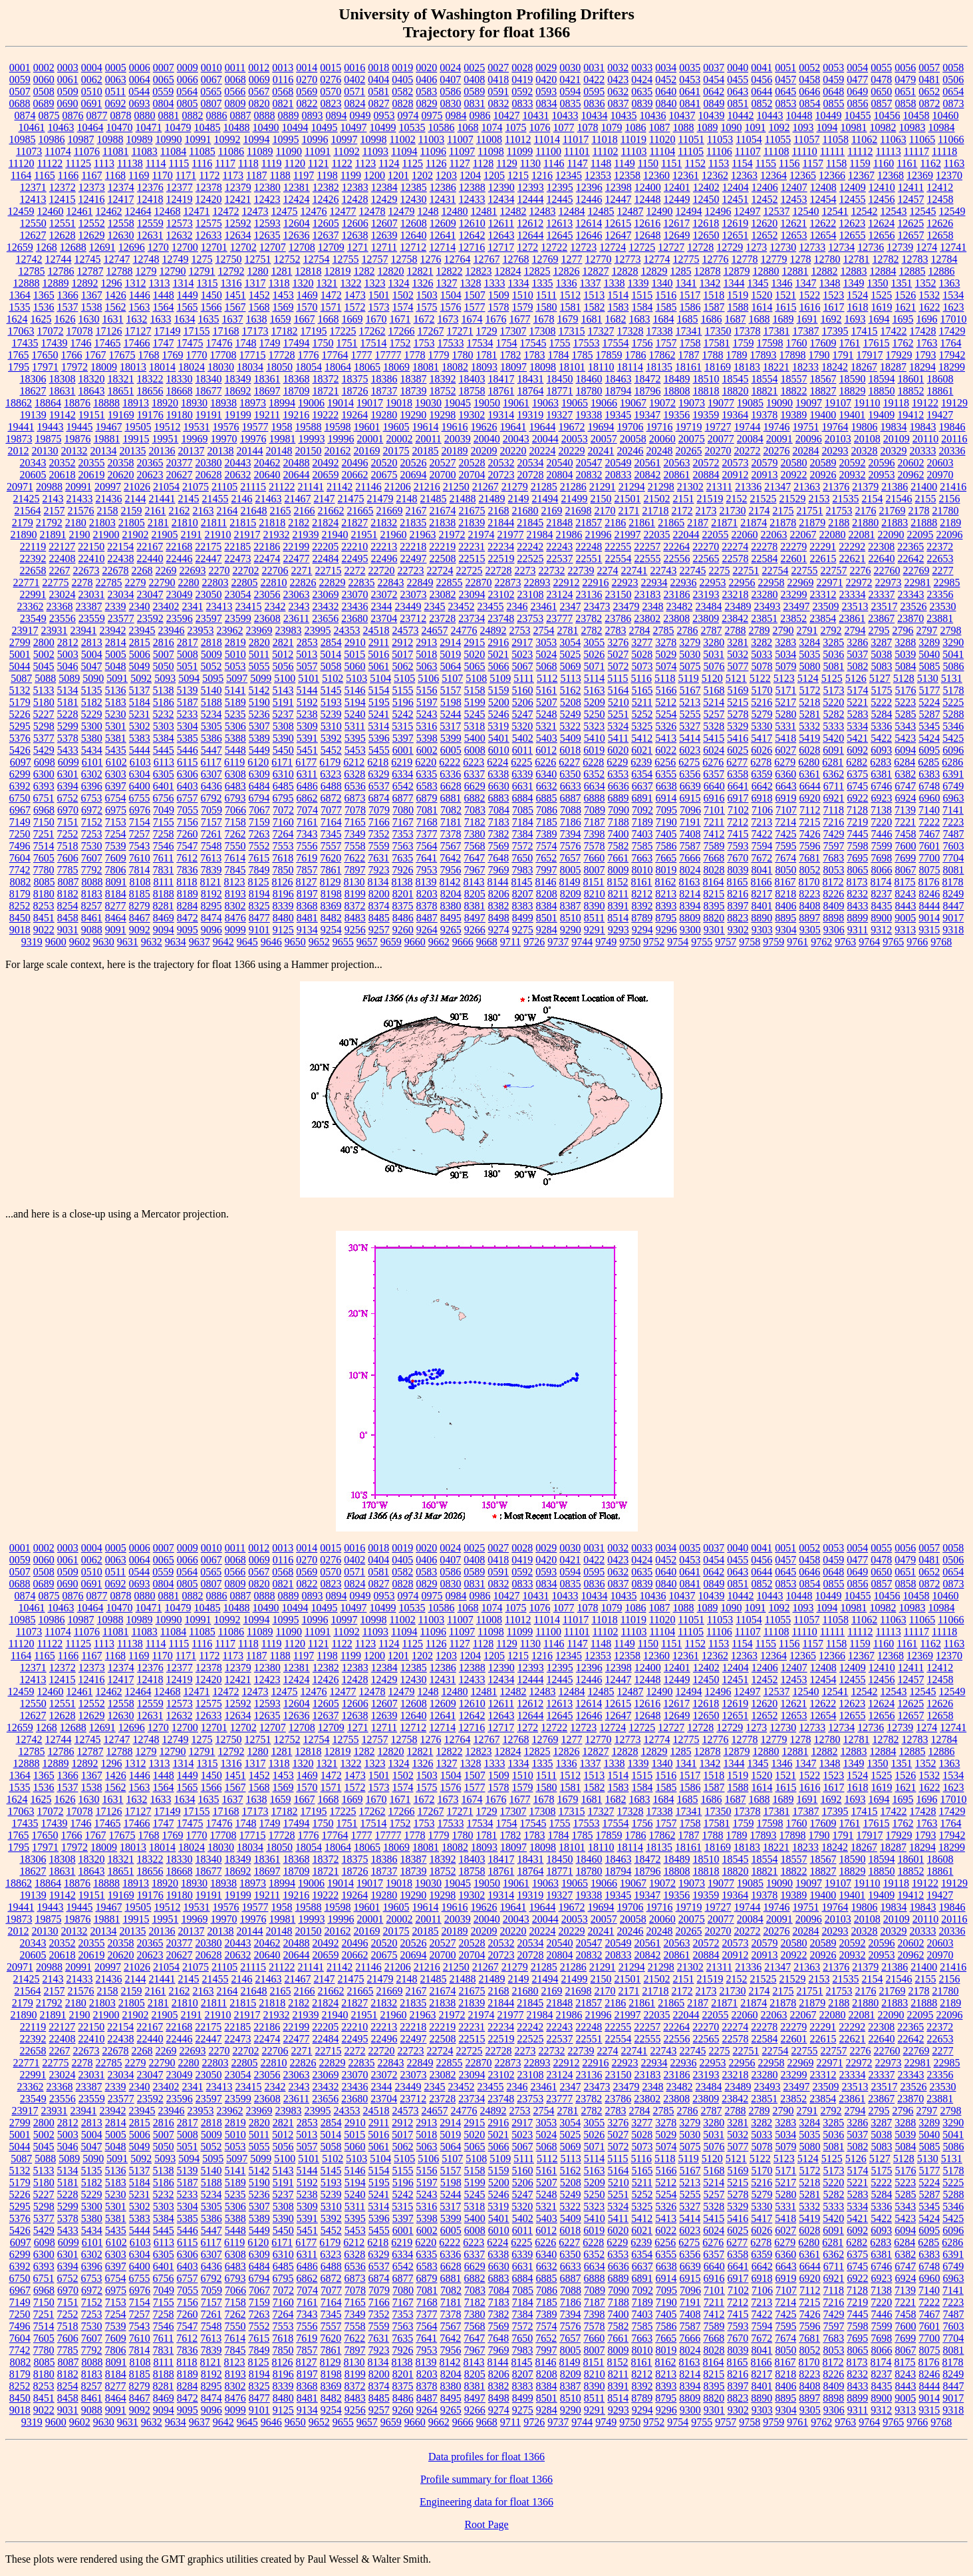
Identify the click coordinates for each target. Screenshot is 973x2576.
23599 (238, 618)
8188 (163, 893)
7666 (689, 858)
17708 (223, 355)
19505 (138, 426)
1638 (256, 319)
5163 (594, 690)
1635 (208, 319)
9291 (594, 929)
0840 (666, 103)
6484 (259, 786)
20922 (794, 474)
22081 (862, 534)
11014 (546, 139)
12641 (443, 235)
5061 (379, 666)
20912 (735, 474)
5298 (44, 726)
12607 (384, 223)
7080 (403, 810)
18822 (794, 391)
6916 (714, 798)
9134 (307, 929)
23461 (544, 606)
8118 (186, 881)
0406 (426, 79)
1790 (819, 355)
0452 (665, 79)
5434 (91, 750)
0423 (617, 79)
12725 (641, 247)
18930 (194, 402)
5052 (211, 666)
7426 (810, 834)
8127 (306, 881)
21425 (26, 498)
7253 (91, 834)
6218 (377, 762)
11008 (489, 139)
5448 (235, 750)
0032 (617, 67)
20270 (718, 450)
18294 (922, 367)
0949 (360, 115)
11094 (404, 151)
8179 (20, 893)
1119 (271, 163)
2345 (435, 606)
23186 (677, 594)
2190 (79, 534)
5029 (665, 654)
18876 (77, 402)
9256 (355, 929)
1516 (665, 295)
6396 (91, 786)
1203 (446, 175)
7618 (282, 858)
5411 (618, 738)
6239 (641, 762)
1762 (903, 343)
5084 (905, 666)
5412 (641, 738)
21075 (195, 486)
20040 (487, 438)
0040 (737, 67)
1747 (163, 343)
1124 (388, 163)
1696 (927, 319)
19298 (442, 414)
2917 (522, 642)
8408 (810, 905)
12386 (443, 187)
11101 (577, 151)
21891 (53, 534)
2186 (615, 522)
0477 (857, 79)
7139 (905, 810)
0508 (44, 91)
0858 (905, 103)
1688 (759, 319)
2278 (82, 582)
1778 (415, 355)
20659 (326, 474)
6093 (881, 750)
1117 (225, 163)
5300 (91, 726)
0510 (91, 91)
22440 (150, 558)
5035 (809, 654)
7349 (355, 834)
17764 (335, 355)
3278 (665, 642)
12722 (554, 247)
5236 (259, 714)
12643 (501, 235)
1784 (558, 355)
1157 (813, 163)
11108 (776, 151)
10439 (711, 115)
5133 (44, 690)
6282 (856, 762)
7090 (618, 810)
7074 (307, 810)
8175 (905, 881)
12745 (87, 259)
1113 (104, 163)
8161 (641, 881)
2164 (227, 510)
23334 (852, 594)
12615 (618, 223)
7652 (546, 858)
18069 (396, 367)
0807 (211, 103)
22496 (384, 558)
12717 (500, 247)
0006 (139, 67)
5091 (117, 678)
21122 (282, 486)
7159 (259, 822)
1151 (671, 163)
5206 (522, 702)
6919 (786, 798)
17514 (373, 343)
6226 (545, 762)
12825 (537, 271)
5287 (929, 714)
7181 (451, 822)
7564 (427, 846)
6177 (306, 762)
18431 (530, 379)
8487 (427, 917)
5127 (880, 678)
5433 (67, 750)
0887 (240, 115)
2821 (283, 642)
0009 (187, 67)
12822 (449, 271)
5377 (44, 738)
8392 (642, 905)
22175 (208, 546)
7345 (331, 834)
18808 (677, 391)
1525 (881, 295)
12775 (686, 259)
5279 (762, 714)
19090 (779, 402)
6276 (713, 762)
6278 (760, 762)
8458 (67, 917)
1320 (303, 283)
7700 (929, 858)
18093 (484, 367)
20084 (750, 438)
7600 (905, 846)
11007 (460, 139)
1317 (255, 283)
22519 (501, 558)
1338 (614, 283)
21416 (953, 486)
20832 (589, 474)
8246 (929, 893)
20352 (62, 462)
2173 (706, 510)
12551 (62, 223)
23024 (62, 594)
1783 (534, 355)
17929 (899, 355)
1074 (492, 127)
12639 (384, 235)
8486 (403, 917)
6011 (522, 750)
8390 (594, 905)
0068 (235, 79)
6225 (521, 762)
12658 (940, 235)
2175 (783, 510)
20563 (677, 462)
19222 (325, 414)
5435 (115, 750)
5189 (235, 702)
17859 (609, 355)
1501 (379, 295)
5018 (426, 654)
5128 (903, 678)
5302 (139, 726)
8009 (618, 870)
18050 (279, 367)
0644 (761, 91)
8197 (307, 893)
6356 (689, 774)
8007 (594, 870)
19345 (618, 414)
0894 (336, 115)
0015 (330, 67)
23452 (461, 606)
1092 (779, 127)
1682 (615, 319)
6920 (810, 798)
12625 (910, 223)
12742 (29, 259)
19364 (735, 414)
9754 (677, 941)
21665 (360, 510)
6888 (594, 798)
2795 (879, 630)
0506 (953, 79)
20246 (630, 450)
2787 (711, 630)
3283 (785, 642)
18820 (735, 391)
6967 (20, 810)
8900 (881, 917)
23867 (881, 618)
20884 (706, 474)
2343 (299, 606)
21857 (588, 522)
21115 (253, 486)
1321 (327, 283)
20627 (179, 474)
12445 (560, 199)
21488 (463, 498)
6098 (44, 762)
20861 (677, 474)
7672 (761, 858)
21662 (331, 510)
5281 (810, 714)
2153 (819, 498)
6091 (833, 750)
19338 (588, 414)
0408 (474, 79)
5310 (331, 726)
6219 (401, 762)
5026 (594, 654)
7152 (91, 822)
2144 (135, 498)
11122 (50, 163)
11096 (433, 151)
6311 (307, 774)
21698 (578, 510)
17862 (662, 355)
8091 (115, 881)
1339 (638, 283)
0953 (384, 115)
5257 (714, 714)
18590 (852, 379)
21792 (49, 522)
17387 (806, 331)
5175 (882, 690)
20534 (530, 462)
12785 (32, 271)
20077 (721, 438)
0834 (546, 103)
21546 (899, 498)
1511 (546, 295)
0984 (456, 115)
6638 (666, 786)
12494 (689, 211)
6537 (379, 786)
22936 (683, 582)
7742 (20, 870)
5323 (594, 726)
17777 (388, 355)
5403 (546, 738)
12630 (121, 235)
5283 (858, 714)
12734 (841, 247)
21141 (311, 486)
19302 (471, 414)
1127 (459, 163)
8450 (20, 917)
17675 (122, 355)
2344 (381, 606)
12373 (91, 187)
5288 (953, 714)
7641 (426, 858)
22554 (618, 558)
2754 (544, 630)
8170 (809, 881)
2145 (189, 498)
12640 (413, 235)
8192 (211, 893)
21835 (413, 522)
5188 (211, 702)
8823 (737, 917)
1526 (905, 295)
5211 (642, 702)
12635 (267, 235)
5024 (546, 654)
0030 (570, 67)
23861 (852, 618)
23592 (150, 618)
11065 (922, 139)
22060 (745, 534)
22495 (355, 558)
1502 (403, 295)
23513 (855, 606)
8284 (187, 905)
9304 (786, 929)
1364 (20, 295)
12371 (33, 187)
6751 (44, 798)
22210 (354, 546)
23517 (884, 606)
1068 (468, 127)
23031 (91, 594)
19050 (487, 402)
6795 (283, 798)
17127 (138, 331)
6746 (881, 786)
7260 (187, 834)
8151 (594, 881)
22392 (33, 558)
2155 (925, 498)
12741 (953, 247)
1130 (530, 163)
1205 (494, 175)
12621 (793, 223)
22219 (442, 546)
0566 (234, 91)
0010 (211, 67)
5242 (403, 714)
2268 (142, 570)
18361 (267, 379)
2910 (355, 642)
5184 (139, 702)
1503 (427, 295)
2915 (474, 642)
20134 (103, 450)
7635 (402, 858)
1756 (642, 343)
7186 (570, 822)
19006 (311, 402)
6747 (905, 786)
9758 (749, 941)
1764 (951, 343)
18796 (647, 391)
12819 (338, 271)
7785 (67, 870)
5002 (44, 654)
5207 (546, 702)
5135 (91, 690)
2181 (158, 522)
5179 (20, 702)
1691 (807, 319)
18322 (150, 379)
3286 (857, 642)
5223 (905, 702)
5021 (498, 654)
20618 (62, 474)
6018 (570, 750)
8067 (905, 870)
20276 (777, 450)
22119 (33, 546)
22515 (472, 558)
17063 (21, 331)
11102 (606, 151)
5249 (570, 714)
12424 (296, 199)
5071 (594, 666)
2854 (331, 642)
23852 (793, 618)
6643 (786, 786)
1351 (901, 283)
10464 (90, 127)
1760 (796, 343)
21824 (325, 522)
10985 (22, 139)
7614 (234, 858)
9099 (235, 929)
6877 (403, 798)
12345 (568, 175)
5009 (211, 654)
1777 (361, 355)
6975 (115, 810)
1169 (138, 175)
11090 (288, 151)
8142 (450, 881)
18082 (455, 367)
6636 (618, 786)
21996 (598, 534)
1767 (95, 355)
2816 (163, 642)
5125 (832, 678)
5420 (833, 738)
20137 (191, 450)
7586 (666, 846)
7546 (163, 846)
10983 (912, 127)
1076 (540, 127)
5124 (808, 678)
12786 (61, 271)
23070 (355, 594)
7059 (211, 810)
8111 (163, 881)
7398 (594, 834)
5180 (44, 702)
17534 (480, 343)
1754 (506, 343)
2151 (683, 498)
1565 (187, 307)
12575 (209, 223)
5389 (259, 738)
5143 (283, 690)
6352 (594, 774)
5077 (738, 666)
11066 (951, 139)
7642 (450, 858)
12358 (627, 175)
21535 (846, 498)
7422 (762, 834)
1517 (689, 295)
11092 (346, 151)
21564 (28, 510)
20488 (296, 462)
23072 (384, 594)
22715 (328, 570)
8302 (235, 905)
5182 (91, 702)
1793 (925, 355)
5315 (402, 726)
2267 (59, 570)
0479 (905, 79)
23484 (709, 606)
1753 (424, 343)
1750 (323, 343)
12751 (258, 259)
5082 (858, 666)
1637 (232, 319)
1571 (331, 307)
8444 (929, 905)
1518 (713, 295)
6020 (617, 750)
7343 (307, 834)
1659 (280, 319)
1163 (954, 163)
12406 (765, 187)
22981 (917, 582)
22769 (916, 570)
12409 (852, 187)
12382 (326, 187)
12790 (173, 271)
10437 (682, 115)
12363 (744, 175)
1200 (374, 175)
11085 (202, 151)
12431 (443, 199)
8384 (546, 905)
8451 (44, 917)
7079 (379, 810)
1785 (582, 355)
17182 (284, 331)
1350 (878, 283)
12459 (21, 211)
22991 (33, 594)
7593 (738, 846)
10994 (256, 139)
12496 (718, 211)
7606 (67, 858)
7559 (379, 846)
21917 (247, 534)
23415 (248, 606)
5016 (378, 654)
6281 (832, 762)
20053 (574, 438)
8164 (713, 881)
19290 (413, 414)
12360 (656, 175)
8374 (379, 905)
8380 (451, 905)
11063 (893, 139)
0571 (354, 91)
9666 (463, 941)
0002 (44, 67)
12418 (150, 199)
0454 (713, 79)
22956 (742, 582)
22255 (618, 546)
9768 (941, 941)
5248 (546, 714)
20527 (443, 462)
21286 (573, 486)
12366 (832, 175)
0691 (91, 103)
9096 (211, 929)
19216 (296, 414)
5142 (259, 690)
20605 (33, 474)
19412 (910, 414)
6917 (738, 798)
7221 (905, 822)
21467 (298, 498)
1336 (566, 283)
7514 (44, 846)
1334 (518, 283)
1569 (283, 307)
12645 (560, 235)
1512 (570, 295)
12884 (883, 271)
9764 (869, 941)
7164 (331, 822)
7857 (307, 870)
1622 (929, 307)
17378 (747, 331)
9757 (725, 941)
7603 (953, 846)
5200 (498, 702)
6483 (235, 786)
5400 (475, 738)
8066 (882, 870)
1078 (588, 127)
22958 (771, 582)
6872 (331, 798)
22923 (625, 582)
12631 (150, 235)
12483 (542, 211)
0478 (881, 79)
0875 (49, 115)
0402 (354, 79)
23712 (413, 618)
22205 (325, 546)
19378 (764, 414)
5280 (786, 714)
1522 (809, 295)
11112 (860, 151)
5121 (736, 678)
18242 (834, 367)
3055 (594, 642)
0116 (283, 79)
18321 (121, 379)
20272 (747, 450)
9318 (953, 929)
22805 (244, 582)
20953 (882, 474)
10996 (314, 139)
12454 (823, 199)
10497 (354, 127)
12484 (572, 211)
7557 (331, 846)
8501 (546, 917)
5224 (929, 702)
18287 (893, 367)
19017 (369, 402)
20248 (659, 450)
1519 (737, 295)
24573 (405, 630)
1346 (782, 283)
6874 (379, 798)
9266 (475, 929)
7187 (594, 822)
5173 (834, 690)
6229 (617, 762)
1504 (451, 295)
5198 (451, 702)
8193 (235, 893)
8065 (858, 870)
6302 (91, 774)
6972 (91, 810)
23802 (647, 618)
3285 (833, 642)
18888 (106, 402)
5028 (641, 654)
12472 (226, 211)
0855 (834, 103)
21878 (782, 522)
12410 (882, 187)
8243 (905, 893)
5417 (761, 738)
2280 (189, 582)
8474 (211, 917)
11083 (144, 151)
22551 (589, 558)
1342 (710, 283)
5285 (905, 714)
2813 (91, 642)
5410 (594, 738)
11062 (864, 139)
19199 (238, 414)
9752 (653, 941)
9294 (642, 929)
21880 (865, 522)
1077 (564, 127)
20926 (823, 474)
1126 (436, 163)
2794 (855, 630)
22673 (86, 570)
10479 (178, 127)
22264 (676, 546)
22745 (693, 570)
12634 (238, 235)
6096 (953, 750)
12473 (255, 211)
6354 (641, 774)
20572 (706, 462)
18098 (542, 367)
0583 (426, 91)
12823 (479, 271)
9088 (91, 929)
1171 (186, 175)
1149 (624, 163)
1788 (713, 355)
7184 (522, 822)
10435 (624, 115)
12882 (824, 271)
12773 (628, 259)
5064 (451, 666)
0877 (97, 115)
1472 (331, 295)
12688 (73, 247)
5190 (259, 702)
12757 (375, 259)
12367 (861, 175)
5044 (20, 666)
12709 (331, 247)
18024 (191, 367)
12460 (50, 211)
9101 (259, 929)
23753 (530, 618)
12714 (442, 247)
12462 (109, 211)
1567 (235, 307)
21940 (335, 534)
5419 (809, 738)
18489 (677, 379)
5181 (67, 702)
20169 (367, 450)
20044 (545, 438)
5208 (570, 702)
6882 (475, 798)
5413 (665, 738)
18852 (911, 391)
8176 (929, 881)
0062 (91, 79)
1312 (135, 283)
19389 (793, 414)
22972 (859, 582)
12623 (852, 223)
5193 (331, 702)
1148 (601, 163)
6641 (738, 786)
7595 (786, 846)
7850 (283, 870)
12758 (404, 259)
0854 (810, 103)
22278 (764, 546)
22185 (237, 546)
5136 (115, 690)
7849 (259, 870)
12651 (735, 235)
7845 (235, 870)
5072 (618, 666)
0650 (881, 91)
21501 (628, 498)
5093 (165, 678)
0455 (737, 79)
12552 (91, 223)
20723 (501, 474)
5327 (689, 726)
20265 (689, 450)
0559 (163, 91)
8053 (834, 870)
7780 (44, 870)
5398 (427, 738)
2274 (608, 570)
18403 (472, 379)
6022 (665, 750)
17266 (401, 331)
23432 (326, 606)
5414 (689, 738)
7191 (690, 822)
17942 (952, 355)
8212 (641, 893)
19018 (399, 402)
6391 (953, 774)
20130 (45, 450)
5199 (475, 702)
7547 (187, 846)
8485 (379, 917)
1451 (235, 295)
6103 (140, 762)
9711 (510, 941)
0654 (953, 91)
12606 (355, 223)
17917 (870, 355)
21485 (433, 498)
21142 (339, 486)
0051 (785, 67)
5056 (283, 666)
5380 (91, 738)
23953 (201, 630)
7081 (427, 810)
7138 (881, 810)
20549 (618, 462)
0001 (20, 67)
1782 (510, 355)
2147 (324, 498)
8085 (44, 881)
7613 (210, 858)
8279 (139, 905)
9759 (773, 941)
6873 (355, 798)
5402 (522, 738)
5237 (283, 714)
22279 (793, 546)
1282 (364, 271)
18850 (882, 391)
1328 (471, 283)
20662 (355, 474)
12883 (854, 271)
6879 (427, 798)
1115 (179, 163)
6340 (546, 774)
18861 (940, 391)
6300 (44, 774)
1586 (690, 307)
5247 (522, 714)
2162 (179, 510)
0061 (67, 79)
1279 (146, 271)
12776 (715, 259)
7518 (67, 846)
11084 (173, 151)
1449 (187, 295)
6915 (690, 798)
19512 (167, 426)
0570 (330, 91)
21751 (810, 510)
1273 (756, 247)
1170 (162, 175)
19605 (396, 426)
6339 (522, 774)
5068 (546, 666)
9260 (403, 929)
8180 (44, 893)
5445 (163, 750)
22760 (887, 570)
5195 (379, 702)
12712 (413, 247)
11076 (87, 151)
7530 (91, 846)
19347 (647, 414)
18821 (765, 391)
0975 (432, 115)
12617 (676, 223)
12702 (243, 247)
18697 (267, 391)
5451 (307, 750)
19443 (50, 426)
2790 (783, 630)
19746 (777, 426)
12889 (56, 283)
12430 (413, 199)
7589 (714, 846)
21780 (945, 510)
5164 (618, 690)
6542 (403, 786)
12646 (589, 235)
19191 (209, 414)
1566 (211, 307)
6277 (737, 762)
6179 (330, 762)
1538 (91, 307)
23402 (166, 606)
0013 (282, 67)
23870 (910, 618)
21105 (224, 486)
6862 (307, 798)
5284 (882, 714)
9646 (271, 941)
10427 (506, 115)
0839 (642, 103)
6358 (737, 774)
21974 (481, 534)
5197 (427, 702)
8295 (211, 905)
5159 (498, 690)
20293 (835, 450)
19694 (601, 426)
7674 (785, 858)
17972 (74, 367)
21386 (894, 486)
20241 (601, 450)
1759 (743, 343)
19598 (338, 426)
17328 (630, 331)
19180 (179, 414)
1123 (365, 163)
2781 (568, 630)
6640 (714, 786)
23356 (940, 594)
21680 (525, 510)
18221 (776, 367)
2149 (518, 498)
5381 (115, 738)
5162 (570, 690)
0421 (570, 79)
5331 (785, 726)
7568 (475, 846)
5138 (163, 690)
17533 (451, 343)
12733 (812, 247)
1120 (295, 163)
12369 (919, 175)
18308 (62, 379)
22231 (471, 546)
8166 (761, 881)
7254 (115, 834)
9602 (79, 941)
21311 (719, 486)
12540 (806, 211)
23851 (764, 618)
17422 (894, 331)
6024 (713, 750)
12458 (940, 199)
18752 (443, 391)
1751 (347, 343)
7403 (642, 834)
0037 (713, 67)
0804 (163, 103)
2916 (498, 642)
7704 (953, 858)
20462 (267, 462)
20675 (384, 474)
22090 (891, 534)
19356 (676, 414)
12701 (214, 247)
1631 (113, 319)
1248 (428, 211)
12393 (530, 187)
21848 (559, 522)
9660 (415, 941)
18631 (62, 391)
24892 (493, 630)
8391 (618, 905)
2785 (663, 630)
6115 (187, 762)
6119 (234, 762)
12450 (706, 199)
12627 (33, 235)
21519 (710, 498)
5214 (713, 702)
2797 (927, 630)
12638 (355, 235)
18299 (951, 367)
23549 (33, 618)
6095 (929, 750)
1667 (304, 319)
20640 (267, 474)
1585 (666, 307)
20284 (806, 450)
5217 (785, 702)
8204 (451, 893)
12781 (856, 259)
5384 (163, 738)
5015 (354, 654)
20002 (399, 438)
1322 (351, 283)
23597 (209, 618)
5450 (283, 750)
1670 (376, 319)
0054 (857, 67)
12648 (647, 235)
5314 (378, 726)
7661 (617, 858)
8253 (44, 905)
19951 (165, 438)
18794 (618, 391)
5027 (617, 654)
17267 (431, 331)
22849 (420, 582)
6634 (594, 786)
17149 (167, 331)
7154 (139, 822)
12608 (413, 223)
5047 (91, 666)
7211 (714, 822)
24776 (464, 630)
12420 (209, 199)
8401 (762, 905)
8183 (91, 893)
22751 (746, 570)
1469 (307, 295)
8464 (115, 917)
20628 (209, 474)
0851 (738, 103)
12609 (443, 223)
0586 (450, 91)
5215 (737, 702)
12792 (231, 271)
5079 (786, 666)
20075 (691, 438)
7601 (929, 846)
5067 (522, 666)
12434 (501, 199)
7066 (235, 810)
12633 (209, 235)
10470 (119, 127)
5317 (450, 726)
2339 (115, 606)
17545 (533, 343)
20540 (560, 462)
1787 (689, 355)
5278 (738, 714)
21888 (923, 522)
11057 (806, 139)
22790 (162, 582)
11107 (748, 151)
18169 (717, 367)
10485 (207, 127)
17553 (586, 343)
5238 (307, 714)
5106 (428, 678)
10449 (828, 115)
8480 (283, 917)
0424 (641, 79)
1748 (246, 343)
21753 (839, 510)
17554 (616, 343)
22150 (91, 546)
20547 (589, 462)
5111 (523, 678)
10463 (61, 127)
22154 (120, 546)
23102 (501, 594)
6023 (689, 750)
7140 (929, 810)
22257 (647, 546)
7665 (665, 858)
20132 (74, 450)
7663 (641, 858)
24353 (347, 630)
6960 (929, 798)
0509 (67, 91)
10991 (197, 139)
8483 (355, 917)
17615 (876, 343)
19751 (806, 426)
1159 (859, 163)
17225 (343, 331)
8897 (809, 917)
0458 (809, 79)
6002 (427, 750)
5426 (20, 750)
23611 (296, 618)
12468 (167, 211)
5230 (115, 714)
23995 (318, 630)
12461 (80, 211)
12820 (391, 271)
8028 (714, 870)
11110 (804, 151)
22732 (552, 570)
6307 (211, 774)
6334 (402, 774)
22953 (713, 582)
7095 (666, 810)
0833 (522, 103)
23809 (705, 618)
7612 (187, 858)
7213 (761, 822)
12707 (272, 247)
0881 (169, 115)
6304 (139, 774)
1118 (248, 163)
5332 (809, 726)
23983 (288, 630)
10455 (858, 115)
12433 (472, 199)
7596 (810, 846)
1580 (546, 307)
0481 (929, 79)
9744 (582, 941)
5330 (761, 726)
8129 (330, 881)
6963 (953, 798)
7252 (67, 834)
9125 (283, 929)
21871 (724, 522)
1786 (635, 355)
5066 (498, 666)
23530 (943, 606)
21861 (641, 522)
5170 (762, 690)
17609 (823, 343)
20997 (107, 486)
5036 (833, 654)
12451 (735, 199)
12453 (794, 199)
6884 (522, 798)
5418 (785, 738)
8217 (761, 893)
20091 (779, 438)
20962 (911, 474)
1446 (139, 295)
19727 (718, 426)
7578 (594, 846)
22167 (149, 546)
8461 (91, 917)
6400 (139, 786)
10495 (324, 127)
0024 (450, 67)
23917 (25, 630)
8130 (354, 881)
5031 (713, 654)
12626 (939, 223)
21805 (131, 522)
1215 (518, 175)
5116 (641, 678)
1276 (431, 259)
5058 (331, 666)
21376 (836, 486)
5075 (690, 666)
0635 (641, 91)
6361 (809, 774)
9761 (797, 941)
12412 (939, 187)
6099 (68, 762)
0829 (427, 103)
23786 (618, 618)
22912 (566, 582)
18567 (823, 379)
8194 (259, 893)
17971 (45, 367)
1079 (612, 127)
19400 (822, 414)
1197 (303, 175)
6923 (882, 798)
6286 (952, 762)
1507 (475, 295)
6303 (115, 774)
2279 (135, 582)
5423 (905, 738)
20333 (923, 450)
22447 (209, 558)
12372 (62, 187)
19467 (109, 426)
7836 (187, 870)
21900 (106, 534)
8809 (689, 917)
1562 (115, 307)
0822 (307, 103)
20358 (121, 462)
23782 (588, 618)
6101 (92, 762)
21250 (456, 486)
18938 (223, 402)
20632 (238, 474)
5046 (67, 666)
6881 (451, 798)
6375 (857, 774)
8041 (762, 870)
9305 (810, 929)
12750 (228, 259)
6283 (880, 762)
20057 (604, 438)
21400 (923, 486)
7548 (211, 846)
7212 (737, 822)
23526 (914, 606)
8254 (67, 905)
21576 (81, 510)
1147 (577, 163)
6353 (617, 774)
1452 (259, 295)
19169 (121, 414)
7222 (929, 822)
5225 (953, 702)
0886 (216, 115)
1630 (89, 319)
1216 (542, 175)
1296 (111, 283)
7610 (139, 858)
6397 (115, 786)
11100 (548, 151)
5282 (834, 714)
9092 (139, 929)
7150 (44, 822)
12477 (343, 211)
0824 (355, 103)
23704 (383, 618)
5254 (666, 714)
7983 (522, 870)
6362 (833, 774)
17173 (255, 331)
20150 (308, 450)
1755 (560, 343)
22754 (775, 570)
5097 (236, 678)
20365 (150, 462)
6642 (762, 786)
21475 (351, 498)
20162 (338, 450)
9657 (367, 941)
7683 (833, 858)
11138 (130, 163)
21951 (364, 534)
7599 (882, 846)
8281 (163, 905)
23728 (442, 618)
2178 (919, 510)
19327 (559, 414)
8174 (881, 881)
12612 (530, 223)
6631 (522, 786)
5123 (784, 678)
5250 (594, 714)
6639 (690, 786)
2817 (187, 642)
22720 (381, 570)
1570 (307, 307)
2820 (259, 642)
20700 (443, 474)
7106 (762, 810)
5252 (642, 714)
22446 (179, 558)
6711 (833, 786)
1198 (327, 175)
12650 (706, 235)
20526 (413, 462)
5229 (91, 714)
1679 (568, 319)
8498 (498, 917)
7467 (929, 834)
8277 (115, 905)
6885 (546, 798)
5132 (20, 690)
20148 (279, 450)
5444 (139, 750)
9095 (187, 929)
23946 (171, 630)
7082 (451, 810)
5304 (187, 726)
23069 (326, 594)
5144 (307, 690)
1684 (663, 319)
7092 (642, 810)
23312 (823, 594)
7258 (163, 834)
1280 (258, 271)
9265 (451, 929)
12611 (501, 223)
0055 (881, 67)
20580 (794, 462)
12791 (202, 271)
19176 (150, 414)
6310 (283, 774)
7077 (331, 810)
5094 (189, 678)
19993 (311, 438)
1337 (590, 283)
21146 (368, 486)
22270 (705, 546)
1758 (690, 343)
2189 (950, 522)
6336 (450, 774)
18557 (794, 379)
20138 (221, 450)
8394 (690, 905)
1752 (400, 343)
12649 (677, 235)
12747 (117, 259)
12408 (823, 187)
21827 (354, 522)
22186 (266, 546)
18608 (940, 379)
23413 (219, 606)
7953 (427, 870)
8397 (738, 905)
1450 (211, 295)
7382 (498, 834)
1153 (718, 163)
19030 (428, 402)
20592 (852, 462)
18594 (882, 379)
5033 (761, 654)
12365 (802, 175)
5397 (403, 738)
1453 (283, 295)
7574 (546, 846)
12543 (894, 211)
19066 (604, 402)
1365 (44, 295)
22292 (852, 546)
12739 (900, 247)
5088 (45, 678)
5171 (786, 690)
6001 (403, 750)
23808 (676, 618)
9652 (319, 941)
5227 (44, 714)
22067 (803, 534)
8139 (426, 881)
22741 (634, 570)
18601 (911, 379)
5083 (882, 666)
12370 (949, 175)
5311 (355, 726)
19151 (91, 414)
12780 (827, 259)
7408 (690, 834)
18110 (601, 367)
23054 (238, 594)
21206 (397, 486)
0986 (480, 115)
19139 (33, 414)
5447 (211, 750)
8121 (210, 881)
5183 (115, 702)
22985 (947, 582)
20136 (162, 450)
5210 (618, 702)
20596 (882, 462)
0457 (785, 79)
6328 (354, 774)
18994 (282, 402)
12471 (197, 211)
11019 (633, 139)
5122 (760, 678)
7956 (451, 870)
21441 (162, 498)
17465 (107, 343)
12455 (852, 199)
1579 (522, 307)
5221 (857, 702)
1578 (498, 307)
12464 (138, 211)
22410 (91, 558)
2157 (54, 510)
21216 (427, 486)
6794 (259, 798)
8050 (786, 870)
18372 (326, 379)
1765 (18, 355)
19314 (500, 414)
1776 (308, 355)
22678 (115, 570)
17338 (659, 331)
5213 (689, 702)
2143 (53, 498)
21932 (276, 534)
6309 (259, 774)
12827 (596, 271)
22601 (794, 558)
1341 (686, 283)
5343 (905, 726)
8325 (259, 905)
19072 (662, 402)
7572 (522, 846)
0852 (762, 103)
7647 (474, 858)
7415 (738, 834)
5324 (617, 726)
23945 (142, 630)
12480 (455, 211)
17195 (314, 331)
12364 (773, 175)
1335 (542, 283)
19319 (530, 414)
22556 (677, 558)
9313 (905, 929)
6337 (474, 774)
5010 (235, 654)
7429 (834, 834)
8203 (427, 893)
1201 (398, 175)
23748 (500, 618)
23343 (911, 594)
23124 (560, 594)
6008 (475, 750)
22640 (882, 558)
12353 (598, 175)
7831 (163, 870)
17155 (197, 331)
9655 (343, 941)
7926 (403, 870)
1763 (927, 343)
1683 (639, 319)
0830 (451, 103)
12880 (766, 271)
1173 (233, 175)
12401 (677, 187)
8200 (379, 893)
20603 (940, 462)
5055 (259, 666)
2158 (107, 510)
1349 (854, 283)
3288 (905, 642)
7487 (953, 834)
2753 (520, 630)
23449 (408, 606)
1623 (953, 307)
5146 (355, 690)
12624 (881, 223)
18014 (162, 367)
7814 (139, 870)
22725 (469, 570)
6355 (665, 774)
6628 (451, 786)
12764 (457, 259)
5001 (20, 654)
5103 (356, 678)
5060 (355, 666)
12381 (296, 187)
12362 (715, 175)
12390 (501, 187)
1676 (496, 319)
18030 (221, 367)
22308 (881, 546)
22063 (774, 534)
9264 (427, 929)
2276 (860, 570)
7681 (809, 858)
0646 (809, 91)
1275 (202, 259)
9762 (821, 941)
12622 (822, 223)
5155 (403, 690)
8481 (307, 917)
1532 (929, 295)
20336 (952, 450)
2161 (155, 510)
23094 (472, 594)
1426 (115, 295)
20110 (925, 438)
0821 (283, 103)
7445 (858, 834)
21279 (514, 486)
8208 (546, 893)
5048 (115, 666)
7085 (522, 810)
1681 (592, 319)
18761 (501, 391)
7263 (259, 834)
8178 (953, 881)
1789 (737, 355)
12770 (598, 259)
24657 (435, 630)
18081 (425, 367)
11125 (78, 163)
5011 (259, 654)
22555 (647, 558)
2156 (949, 498)
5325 (641, 726)
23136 (589, 594)
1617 (834, 307)
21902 (135, 534)
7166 (379, 822)
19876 (77, 438)
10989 (139, 139)
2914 (450, 642)
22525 (530, 558)
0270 (306, 79)
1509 (498, 295)
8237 (881, 893)
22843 (391, 582)
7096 (690, 810)
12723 (583, 247)
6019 (594, 750)
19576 (226, 426)
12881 (795, 271)
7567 (451, 846)
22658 (33, 570)
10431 (536, 115)
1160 (883, 163)
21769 (892, 510)
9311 (857, 929)
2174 (759, 510)
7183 (498, 822)
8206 (498, 893)
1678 (544, 319)
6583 (427, 786)
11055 (778, 139)
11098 (490, 151)
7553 (283, 846)
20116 (954, 438)
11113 (888, 151)
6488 (331, 786)
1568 (259, 307)
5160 (522, 690)
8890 (761, 917)
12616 (647, 223)
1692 (831, 319)
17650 (45, 355)
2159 (131, 510)
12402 (706, 187)
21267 (485, 486)
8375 (403, 905)
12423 (267, 199)
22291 (822, 546)
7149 (20, 822)
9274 (498, 929)
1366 (67, 295)
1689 (783, 319)
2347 (570, 606)
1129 (506, 163)
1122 (341, 163)
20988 (49, 486)
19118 (896, 402)
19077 (721, 402)
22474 (267, 558)
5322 (570, 726)
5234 (211, 714)
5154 (379, 690)
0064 (139, 79)
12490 (659, 211)
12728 (700, 247)
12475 (284, 211)
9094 (163, 929)
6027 (785, 750)
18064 (338, 367)
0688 (20, 103)
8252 (20, 905)
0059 (20, 79)
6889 (618, 798)
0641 (689, 91)
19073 (691, 402)
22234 (500, 546)
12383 (355, 187)
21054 (166, 486)
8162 (665, 881)
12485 (601, 211)
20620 (121, 474)
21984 (540, 534)
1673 (448, 319)
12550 (33, 223)
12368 (890, 175)
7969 (498, 870)
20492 (326, 462)
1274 (926, 247)
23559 (91, 618)
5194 (355, 702)
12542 (864, 211)
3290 (953, 642)
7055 (187, 810)
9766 (917, 941)
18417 (501, 379)
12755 (346, 259)
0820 (259, 103)
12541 (835, 211)
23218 (735, 594)
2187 (697, 522)
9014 (929, 917)
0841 (690, 103)
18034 (250, 367)
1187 (256, 175)
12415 (62, 199)
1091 (755, 127)
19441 (21, 426)
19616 (455, 426)
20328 (864, 450)
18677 (209, 391)
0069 (259, 79)
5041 (953, 654)
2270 (219, 570)
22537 (560, 558)
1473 (355, 295)
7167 (403, 822)
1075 (516, 127)
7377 (427, 834)
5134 (67, 690)
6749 (953, 786)
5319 (498, 726)
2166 (304, 510)
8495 (451, 917)
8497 (475, 917)
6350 (570, 774)
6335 (426, 774)
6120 (258, 762)
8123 (234, 881)
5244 (451, 714)
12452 (765, 199)
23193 (706, 594)
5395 (355, 738)
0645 (785, 91)
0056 (905, 67)
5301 (115, 726)
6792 (211, 798)
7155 (163, 822)
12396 (589, 187)
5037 (857, 654)
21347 (777, 486)
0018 (378, 67)
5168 (714, 690)
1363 (949, 283)
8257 (91, 905)
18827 (823, 391)
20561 (647, 462)
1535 (20, 307)
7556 (307, 846)
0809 (235, 103)
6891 (642, 798)
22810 (274, 582)
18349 (238, 379)
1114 (156, 163)
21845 (530, 522)
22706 (275, 570)
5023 (522, 654)
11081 (115, 151)
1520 (761, 295)
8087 (67, 881)
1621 (905, 307)
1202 (422, 175)
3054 (570, 642)
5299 (67, 726)
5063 (427, 666)
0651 (905, 91)
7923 (379, 870)
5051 (187, 666)
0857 (882, 103)
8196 (283, 893)
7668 (713, 858)
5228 (67, 714)
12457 (911, 199)
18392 (443, 379)
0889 (288, 115)
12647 (618, 235)
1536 (44, 307)
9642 (223, 941)
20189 (455, 450)
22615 (823, 558)
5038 (881, 654)
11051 (691, 139)
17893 (763, 355)
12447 (618, 199)
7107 (786, 810)
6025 (737, 750)
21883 (894, 522)
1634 (185, 319)
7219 (857, 822)
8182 (67, 893)
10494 (295, 127)
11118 (944, 151)
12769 (545, 259)
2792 (831, 630)
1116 (202, 163)
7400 (618, 834)
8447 (953, 905)
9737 (558, 941)
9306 (834, 929)
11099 (520, 151)
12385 (413, 187)
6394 (67, 786)
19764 (835, 426)
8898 (833, 917)
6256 (665, 762)
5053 (235, 666)
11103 (634, 151)
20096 (808, 438)
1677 (520, 319)
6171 (282, 762)
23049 (179, 594)
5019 (450, 654)
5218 (809, 702)
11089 (260, 151)
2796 (903, 630)
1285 (681, 271)
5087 (21, 678)
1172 (209, 175)
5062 (403, 666)
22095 (920, 534)
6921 (834, 798)
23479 (626, 606)
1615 (786, 307)
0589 (474, 91)
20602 (911, 462)
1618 (858, 307)
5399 (451, 738)
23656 (325, 618)
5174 (858, 690)
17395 (835, 331)
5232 (163, 714)
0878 (121, 115)
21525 (763, 498)
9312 (881, 929)
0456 (761, 79)
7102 (738, 810)
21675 (472, 510)
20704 (472, 474)
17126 (109, 331)
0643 (737, 91)
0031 (594, 67)
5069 (570, 666)
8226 (833, 893)
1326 (423, 283)
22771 (26, 582)
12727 (671, 247)
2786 (687, 630)
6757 (187, 798)
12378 (209, 187)
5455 (379, 750)
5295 (20, 726)
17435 (25, 343)
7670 (737, 858)
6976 (139, 810)
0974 (408, 115)
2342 (275, 606)
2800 (44, 642)
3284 (809, 642)
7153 (115, 822)
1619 (882, 307)
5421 (857, 738)
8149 (570, 881)
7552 (259, 846)
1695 (903, 319)
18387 (413, 379)
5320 (522, 726)
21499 (574, 498)
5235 (235, 714)
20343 (33, 462)
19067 (633, 402)
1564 (163, 307)
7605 (44, 858)
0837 (618, 103)
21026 (137, 486)
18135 (659, 367)
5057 (307, 666)
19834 (894, 426)
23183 (647, 594)
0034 (665, 67)
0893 (312, 115)
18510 (706, 379)
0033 (641, 67)
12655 (852, 235)
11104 (662, 151)
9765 (893, 941)
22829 (332, 582)
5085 (929, 666)
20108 (867, 438)
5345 (929, 726)
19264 (354, 414)
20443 (238, 462)
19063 (545, 402)
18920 (165, 402)
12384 (384, 187)
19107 (838, 402)
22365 (910, 546)
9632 (151, 941)
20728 (530, 474)
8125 (258, 881)
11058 (836, 139)
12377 (179, 187)
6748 (929, 786)
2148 (407, 498)
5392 (331, 738)
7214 (785, 822)
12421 (238, 199)
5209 (594, 702)
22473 (238, 558)
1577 (475, 307)
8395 (714, 905)
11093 (375, 151)
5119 (688, 678)
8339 (283, 905)
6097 (20, 762)
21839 (471, 522)
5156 (427, 690)
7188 (618, 822)
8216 (737, 893)
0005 (115, 67)
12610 (472, 223)
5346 (953, 726)
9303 (762, 929)
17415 (864, 331)
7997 (546, 870)
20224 (542, 450)
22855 (449, 582)
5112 (547, 678)
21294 (632, 486)
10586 (441, 127)
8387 (570, 905)
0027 (498, 67)
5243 (427, 714)
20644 (296, 474)
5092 (141, 678)
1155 (766, 163)
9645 (247, 941)
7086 (546, 810)
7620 (330, 858)
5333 (833, 726)
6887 (570, 798)
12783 (915, 259)
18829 (852, 391)
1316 (231, 283)
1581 (570, 307)
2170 (605, 510)
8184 (115, 893)
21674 (443, 510)
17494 (296, 343)
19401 (852, 414)
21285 (544, 486)
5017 (402, 654)
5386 (211, 738)
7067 (259, 810)
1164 (21, 175)
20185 (425, 450)
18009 (103, 367)
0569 (306, 91)
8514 (617, 917)
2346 (517, 606)
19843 (923, 426)
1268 (46, 247)
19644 (542, 426)
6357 (713, 774)
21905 (165, 534)
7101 (714, 810)
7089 (594, 810)
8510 (570, 917)
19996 (340, 438)
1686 (711, 319)
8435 (882, 905)
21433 (80, 498)
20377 (179, 462)
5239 (331, 714)
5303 (163, 726)
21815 (242, 522)
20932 (852, 474)
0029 (546, 67)
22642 (911, 558)
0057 (929, 67)
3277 (641, 642)
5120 (712, 678)
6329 (378, 774)
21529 (792, 498)
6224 (497, 762)
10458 (916, 115)
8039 (738, 870)
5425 (953, 738)
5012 (282, 654)
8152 (617, 881)
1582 (594, 307)
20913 (765, 474)
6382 (905, 774)
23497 (796, 606)
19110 (867, 402)
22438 (121, 558)
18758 (472, 391)
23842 (735, 618)
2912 (402, 642)
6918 (762, 798)
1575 (427, 307)
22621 (852, 558)
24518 (376, 630)
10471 (149, 127)
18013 (133, 367)
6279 (784, 762)
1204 (470, 175)
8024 (690, 870)
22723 (411, 570)
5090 (93, 678)
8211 (618, 893)
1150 (648, 163)
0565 (210, 91)
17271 (460, 331)
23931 (54, 630)
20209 (484, 450)
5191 (283, 702)
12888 (26, 283)
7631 (378, 858)
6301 (67, 774)
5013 (306, 654)
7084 (498, 810)
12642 (472, 235)
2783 (615, 630)
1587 (714, 307)
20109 (896, 438)
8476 (235, 917)
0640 (665, 91)
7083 (475, 810)
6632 (546, 786)
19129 (954, 402)
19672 (572, 426)
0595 (594, 91)
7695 (857, 858)
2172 (682, 510)
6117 (211, 762)
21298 (661, 486)
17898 (792, 355)
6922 (858, 798)
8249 (953, 893)
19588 (308, 426)
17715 (252, 355)
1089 (707, 127)
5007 (163, 654)
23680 (354, 618)
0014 (306, 67)
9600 (56, 941)
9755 (701, 941)
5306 (235, 726)
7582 (618, 846)
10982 (883, 127)
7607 (91, 858)
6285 (928, 762)
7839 (211, 870)
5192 (307, 702)
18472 (647, 379)
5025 (570, 654)
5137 (139, 690)
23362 (30, 606)
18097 (513, 367)
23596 (179, 618)
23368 (60, 606)
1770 (197, 355)
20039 (457, 438)
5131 (951, 678)
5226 (20, 714)
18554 (765, 379)
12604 (296, 223)
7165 (355, 822)
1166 (68, 175)
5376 (20, 738)
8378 (427, 905)
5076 (714, 666)
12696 (131, 247)
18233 (805, 367)
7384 (522, 834)
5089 (69, 678)
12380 (267, 187)
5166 (666, 690)
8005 (570, 870)
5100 (284, 678)
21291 (602, 486)
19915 (135, 438)
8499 (522, 917)
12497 (747, 211)
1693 (855, 319)
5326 (665, 726)
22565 (706, 558)
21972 (452, 534)
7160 (283, 822)
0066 (187, 79)
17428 (923, 331)
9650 (295, 941)
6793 (235, 798)
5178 (953, 690)
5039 (905, 654)
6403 (187, 786)
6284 (904, 762)
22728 (499, 570)
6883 (498, 798)
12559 (150, 223)
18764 (530, 391)
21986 (569, 534)
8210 (594, 893)
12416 (91, 199)
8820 (713, 917)
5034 (785, 654)
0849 (714, 103)
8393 (666, 905)
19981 (282, 438)
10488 (236, 127)
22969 (800, 582)
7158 (235, 822)
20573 (735, 462)
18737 (384, 391)
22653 (940, 558)
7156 (187, 822)
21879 (812, 522)
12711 (384, 247)
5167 (690, 690)
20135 (133, 450)
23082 (443, 594)
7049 (163, 810)
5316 (426, 726)
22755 (804, 570)
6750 (20, 798)
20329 (894, 450)
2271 (302, 570)
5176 (905, 690)
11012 (518, 139)
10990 (168, 139)
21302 (690, 486)
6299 (20, 774)
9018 (20, 929)
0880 (145, 115)
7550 (235, 846)
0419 (522, 79)
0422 (594, 79)
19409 (881, 414)
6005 (451, 750)
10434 (594, 115)
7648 (498, 858)
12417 (121, 199)
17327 (601, 331)
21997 (628, 534)
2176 (866, 510)
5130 (927, 678)
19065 (574, 402)
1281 (282, 271)
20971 (20, 486)
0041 (761, 67)
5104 (380, 678)
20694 (413, 474)
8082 (20, 881)
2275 (719, 570)
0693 (139, 103)
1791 (843, 355)
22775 (56, 582)
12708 (302, 247)
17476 (219, 343)
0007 (163, 67)
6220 (425, 762)
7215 (809, 822)
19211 (267, 414)
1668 (328, 319)
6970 (67, 810)
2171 (629, 510)
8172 (833, 881)
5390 (283, 738)
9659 (391, 941)
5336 (881, 726)
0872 (929, 103)
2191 (191, 534)
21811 (214, 522)
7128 (857, 810)
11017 (576, 139)
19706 (630, 426)
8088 (91, 881)
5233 (187, 714)
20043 (516, 438)
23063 (296, 594)
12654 (823, 235)
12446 (589, 199)
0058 (953, 67)
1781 (486, 355)
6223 (473, 762)
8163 (689, 881)
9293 (618, 929)
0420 (546, 79)
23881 (939, 618)
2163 (203, 510)
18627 (33, 391)
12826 (566, 271)
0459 (833, 79)
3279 (689, 642)
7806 (115, 870)
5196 (403, 702)
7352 (379, 834)
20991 (78, 486)
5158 (475, 690)
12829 (654, 271)
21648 (254, 510)
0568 (282, 91)
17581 (717, 343)
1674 (472, 319)
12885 (912, 271)
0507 (20, 91)
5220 (833, 702)
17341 (689, 331)
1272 (527, 247)
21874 (753, 522)
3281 (737, 642)
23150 (618, 594)
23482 (679, 606)
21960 (393, 534)
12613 (559, 223)
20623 (150, 474)
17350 (718, 331)
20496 (355, 462)
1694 (879, 319)
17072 (50, 331)
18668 (179, 391)
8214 (689, 893)
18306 (33, 379)
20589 (823, 462)
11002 (402, 139)
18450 (560, 379)
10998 (373, 139)
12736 (870, 247)
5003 (67, 654)
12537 (777, 211)
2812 (67, 642)
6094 (905, 750)
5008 (187, 654)
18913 (135, 402)
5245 (475, 714)
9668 (486, 941)
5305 (211, 726)
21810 (185, 522)
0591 (498, 91)
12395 (560, 187)
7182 (475, 822)
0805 (187, 103)
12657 (911, 235)
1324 (399, 283)
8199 (355, 893)
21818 (272, 522)
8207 (522, 893)
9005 (905, 917)
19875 (48, 438)
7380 (475, 834)
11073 (29, 151)
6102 (116, 762)
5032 (737, 654)
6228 (593, 762)
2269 (166, 570)
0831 (475, 103)
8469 (163, 917)
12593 (267, 223)
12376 (150, 187)
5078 (762, 666)
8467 (139, 917)
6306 (187, 774)
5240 (355, 714)
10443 (770, 115)
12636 (296, 235)
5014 (330, 654)
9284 (546, 929)
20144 (250, 450)
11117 (916, 151)
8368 (307, 905)
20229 (572, 450)
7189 (642, 822)
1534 (953, 295)
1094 (827, 127)
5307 (259, 726)
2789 (759, 630)
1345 (758, 283)
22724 (440, 570)
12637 (326, 235)
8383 (522, 905)
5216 (761, 702)
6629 (475, 786)
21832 (383, 522)
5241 (379, 714)
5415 (713, 738)
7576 (570, 846)
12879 (737, 271)
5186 (163, 702)
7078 (355, 810)
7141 (953, 810)
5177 (929, 690)
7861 (331, 870)
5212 (665, 702)
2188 (838, 522)
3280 (713, 642)
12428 (355, 199)
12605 (326, 223)
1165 (44, 175)
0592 (522, 91)
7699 (905, 858)
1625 (41, 319)
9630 (103, 941)
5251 (618, 714)
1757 (666, 343)
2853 (307, 642)
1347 (806, 283)
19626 (484, 426)
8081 (953, 870)
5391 (307, 738)
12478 (372, 211)
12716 (471, 247)
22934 (654, 582)
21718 (655, 510)
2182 (298, 522)
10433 (565, 115)
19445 (80, 426)
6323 (330, 774)
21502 (657, 498)
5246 (498, 714)
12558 (121, 223)
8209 (570, 893)
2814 (115, 642)
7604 (20, 858)
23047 (150, 594)
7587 (690, 846)
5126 (856, 678)
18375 (355, 379)
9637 (199, 941)
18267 (864, 367)
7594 (762, 846)
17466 (137, 343)
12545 (923, 211)
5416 (737, 738)
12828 (625, 271)
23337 (882, 594)
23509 (826, 606)
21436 (109, 498)
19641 (513, 426)
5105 (404, 678)
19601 (367, 426)
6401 (163, 786)
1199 (351, 175)
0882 (193, 115)
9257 (379, 929)
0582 (402, 91)
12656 (882, 235)
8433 (858, 905)
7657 (570, 858)
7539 (115, 846)
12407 (794, 187)
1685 (687, 319)
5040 (929, 654)
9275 (522, 929)
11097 (462, 151)
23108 (530, 594)
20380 (209, 462)
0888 (264, 115)
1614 (762, 307)
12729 (729, 247)
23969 (259, 630)
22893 (537, 582)
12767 (487, 259)
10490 (266, 127)
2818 (211, 642)
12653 (794, 235)
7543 (139, 846)
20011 (428, 438)
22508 (443, 558)
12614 (588, 223)
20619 (91, 474)
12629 (91, 235)
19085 (750, 402)
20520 (384, 462)
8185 (139, 893)
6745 (857, 786)
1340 (662, 283)
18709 (296, 391)
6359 (761, 774)
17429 (952, 331)
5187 (187, 702)
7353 (403, 834)
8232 (857, 893)
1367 (91, 295)
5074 (666, 666)
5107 (452, 678)
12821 (420, 271)
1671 (400, 319)
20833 (618, 474)
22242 (530, 546)
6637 (642, 786)
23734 (471, 618)
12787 (90, 271)
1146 (553, 163)
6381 (881, 774)
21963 (423, 534)
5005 (115, 654)
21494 (545, 498)
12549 (952, 211)
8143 (474, 881)
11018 (604, 139)
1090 (731, 127)
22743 (663, 570)
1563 (139, 307)
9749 (606, 941)
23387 (89, 606)
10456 (887, 115)
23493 (767, 606)
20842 (647, 474)
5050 (163, 666)
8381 (475, 905)
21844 (500, 522)
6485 (283, 786)
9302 (738, 929)
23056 (267, 594)
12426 (326, 199)
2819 (235, 642)
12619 (735, 223)
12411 (911, 187)
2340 (139, 606)
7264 (283, 834)
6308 (235, 774)
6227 (569, 762)
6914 (666, 798)
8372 (355, 905)
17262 (372, 331)
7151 (67, 822)
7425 (786, 834)
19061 (516, 402)
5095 (212, 678)
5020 (474, 654)
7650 (522, 858)
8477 (259, 917)
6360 (785, 774)
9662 (439, 941)
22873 (508, 582)
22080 (832, 534)
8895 (785, 917)
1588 (738, 307)
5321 (546, 726)
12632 (179, 235)
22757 (834, 570)
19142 (62, 414)
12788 (119, 271)
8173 (857, 881)
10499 (383, 127)
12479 (401, 211)
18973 (252, 402)
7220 (881, 822)
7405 (666, 834)
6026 (761, 750)
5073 (642, 666)
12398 (618, 187)
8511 (594, 917)
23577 (121, 618)
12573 (179, 223)
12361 (685, 175)
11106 (719, 151)
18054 (308, 367)
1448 (163, 295)
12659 (20, 247)
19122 (925, 402)
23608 (267, 618)
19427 (939, 414)
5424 (929, 738)
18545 (735, 379)
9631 (127, 941)
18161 (688, 367)
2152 (737, 498)
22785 (109, 582)
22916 (596, 582)
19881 (106, 438)
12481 (484, 211)
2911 (378, 642)
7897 (355, 870)
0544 (139, 91)
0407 (450, 79)
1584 (642, 307)
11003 (431, 139)
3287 (881, 642)
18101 (572, 367)
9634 (175, 941)
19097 (808, 402)
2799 (20, 642)
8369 (331, 905)
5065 (475, 666)
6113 (164, 762)
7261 (211, 834)
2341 (193, 606)
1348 (830, 283)
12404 (735, 187)
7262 (235, 834)
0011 (235, 67)
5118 (664, 678)
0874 (25, 115)
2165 (280, 510)
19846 (952, 426)
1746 (81, 343)
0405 (402, 79)
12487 (630, 211)
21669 (389, 510)
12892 (85, 283)
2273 (525, 570)
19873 (18, 438)
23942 (113, 630)
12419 (179, 199)
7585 (642, 846)
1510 (522, 295)
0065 (163, 79)
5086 (953, 666)
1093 (803, 127)
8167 (785, 881)
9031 (67, 929)
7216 (833, 822)
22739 (581, 570)
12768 (516, 259)
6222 (449, 762)
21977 (510, 534)
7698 (881, 858)
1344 (734, 283)
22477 (296, 558)
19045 (457, 402)
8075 (929, 870)
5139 (187, 690)
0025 (474, 67)
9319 (32, 941)
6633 (570, 786)
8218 (785, 893)
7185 (546, 822)
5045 (44, 666)
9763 (845, 941)
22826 (303, 582)
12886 (941, 271)
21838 (442, 522)
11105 (691, 151)
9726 (534, 941)
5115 (617, 678)
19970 (223, 438)
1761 (850, 343)
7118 (833, 810)
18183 (747, 367)
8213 (665, 893)
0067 (211, 79)
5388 (235, 738)
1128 (483, 163)
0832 (498, 103)
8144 (498, 881)
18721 (326, 391)
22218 (413, 546)
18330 (179, 379)
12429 (384, 199)
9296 (666, 929)
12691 (102, 247)
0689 (44, 103)
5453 (355, 750)
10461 (32, 127)
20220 (513, 450)
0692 (115, 103)
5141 (235, 690)
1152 (694, 163)
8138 (402, 881)
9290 (570, 929)
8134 (378, 881)
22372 (939, 546)
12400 (647, 187)
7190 (666, 822)
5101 (308, 678)
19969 (194, 438)
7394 (570, 834)
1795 (18, 367)
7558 (355, 846)
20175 (396, 450)
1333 (494, 283)
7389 (546, 834)
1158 (836, 163)
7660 (594, 858)
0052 (809, 67)
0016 (354, 67)
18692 (238, 391)
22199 (296, 546)
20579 (765, 462)
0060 (44, 79)
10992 (226, 139)
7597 (834, 846)
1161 (907, 163)
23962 (230, 630)
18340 (209, 379)
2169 (552, 510)
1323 (375, 283)
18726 (355, 391)
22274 (735, 546)
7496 (20, 846)
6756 (163, 798)
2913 (426, 642)
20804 (560, 474)
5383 (139, 738)
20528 (472, 462)
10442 (741, 115)
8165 (737, 881)
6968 (44, 810)
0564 (187, 91)
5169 (738, 690)
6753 (91, 798)
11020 (662, 139)
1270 (158, 247)
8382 (498, 905)
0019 (402, 67)
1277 (572, 259)
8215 (713, 893)
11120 (22, 163)
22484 (326, 558)
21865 (671, 522)
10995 (285, 139)
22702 (246, 570)
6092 (857, 750)
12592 (238, 223)
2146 (242, 498)
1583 (618, 307)
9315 (929, 929)
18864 (48, 402)
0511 (115, 91)
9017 (953, 917)
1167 (91, 175)
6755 (139, 798)
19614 (425, 426)
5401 (498, 738)
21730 (733, 510)
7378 (451, 834)
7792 (91, 870)
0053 (833, 67)
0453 (689, 79)
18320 (91, 379)
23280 (765, 594)
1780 (463, 355)
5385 (187, 738)
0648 (833, 91)
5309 (307, 726)
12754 (316, 259)
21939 (306, 534)
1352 (925, 283)
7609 (115, 858)
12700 (185, 247)
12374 (121, 187)
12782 (886, 259)
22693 (193, 570)
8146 (546, 881)
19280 (383, 414)
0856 (858, 103)
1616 (810, 307)
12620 (764, 223)
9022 (44, 929)
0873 (953, 103)
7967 (475, 870)
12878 (707, 271)
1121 (318, 163)
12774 (657, 259)
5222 (881, 702)
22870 (479, 582)
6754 (115, 798)
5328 (713, 726)
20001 (369, 438)
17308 (542, 331)
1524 (857, 295)
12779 (774, 259)
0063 (115, 79)
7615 (258, 858)
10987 (80, 139)
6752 (67, 798)
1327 (447, 283)
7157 (211, 822)
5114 (594, 678)
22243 (559, 546)
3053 (546, 642)
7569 (498, 846)
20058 (633, 438)
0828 (403, 103)
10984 (941, 127)
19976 (252, 438)
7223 (953, 822)
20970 (940, 474)
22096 (949, 534)
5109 (500, 678)
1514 (617, 295)
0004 (91, 67)
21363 (806, 486)
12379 (238, 187)
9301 (714, 929)
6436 (211, 786)
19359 (705, 414)
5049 (139, 666)
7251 (44, 834)
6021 (641, 750)
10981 (854, 127)
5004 (91, 654)
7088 (570, 810)
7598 (858, 846)
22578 (735, 558)
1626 (65, 319)
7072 (283, 810)
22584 (765, 558)
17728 (282, 355)
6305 (163, 774)
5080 (810, 666)
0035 (689, 67)
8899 (857, 917)
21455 (215, 498)
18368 (296, 379)
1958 (282, 426)
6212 (353, 762)
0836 (594, 103)
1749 (270, 343)
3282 (761, 642)
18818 (706, 391)
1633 (161, 319)
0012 (258, 67)
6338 (498, 774)
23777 (559, 618)
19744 (747, 426)
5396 (379, 738)
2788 (735, 630)
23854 (822, 618)
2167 (416, 510)
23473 (597, 606)
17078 (80, 331)
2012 (18, 450)
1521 (785, 295)
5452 (331, 750)
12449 (677, 199)
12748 (146, 259)
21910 (218, 534)
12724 (612, 247)
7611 (163, 858)
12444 (530, 199)
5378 (67, 738)
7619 (306, 858)
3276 (617, 642)
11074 (57, 151)
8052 (810, 870)
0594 (570, 91)
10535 (412, 127)
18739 (413, 391)
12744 (58, 259)
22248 (588, 546)
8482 (331, 917)
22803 (215, 582)
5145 (331, 690)
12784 (944, 259)
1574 (403, 307)
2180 (75, 522)
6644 (810, 786)
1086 (635, 127)
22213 (383, 546)
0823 (331, 103)
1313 (159, 283)
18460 (589, 379)
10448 (799, 115)
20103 (838, 438)
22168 (179, 546)
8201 (403, 893)
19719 (689, 426)
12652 (765, 235)
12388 (472, 187)
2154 (872, 498)
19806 (864, 426)
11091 (318, 151)
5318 (474, 726)
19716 (659, 426)
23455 (491, 606)
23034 (121, 594)
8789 (641, 917)
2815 (139, 642)
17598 (770, 343)
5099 (260, 678)
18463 (618, 379)
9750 (629, 941)
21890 (24, 534)
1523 (833, 295)
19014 (340, 402)
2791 (807, 630)
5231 (139, 714)
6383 (929, 774)
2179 (22, 522)
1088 (683, 127)
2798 (951, 630)
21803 (102, 522)
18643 (91, 391)
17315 (572, 331)
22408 (62, 558)
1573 (379, 307)
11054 (749, 139)
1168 (115, 175)
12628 (62, 235)
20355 (91, 462)
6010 (498, 750)
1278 (800, 259)
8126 (282, 881)
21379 (865, 486)
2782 (592, 630)
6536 (355, 786)
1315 (207, 283)
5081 (834, 666)
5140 (211, 690)
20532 (501, 462)
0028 (522, 67)
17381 (777, 331)
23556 (62, 618)
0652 (929, 91)
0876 (73, 115)
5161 (546, 690)
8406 (786, 905)
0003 (67, 67)
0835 (570, 103)
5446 (187, 750)
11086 (231, 151)
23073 (413, 594)
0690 (67, 103)
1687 (735, 319)
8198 (331, 893)
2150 (601, 498)
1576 (451, 307)
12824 (508, 271)
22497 (413, 558)
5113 (570, 678)
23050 (209, 594)
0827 (379, 103)
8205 (475, 893)
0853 (786, 103)
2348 (653, 606)
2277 (943, 570)
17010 (953, 319)
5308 (283, 726)
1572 (355, 307)
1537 (67, 307)
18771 (560, 391)
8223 (809, 893)
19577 (255, 426)
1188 (279, 175)
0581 (378, 91)
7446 (882, 834)
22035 (657, 534)
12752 (287, 259)
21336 (748, 486)
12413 (33, 199)
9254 (331, 929)
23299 (794, 594)
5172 (810, 690)
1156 (789, 163)
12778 (745, 259)
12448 (647, 199)
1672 (424, 319)
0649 (857, 91)
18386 (384, 379)
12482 (513, 211)
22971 (830, 582)
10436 (653, 115)
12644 (530, 235)
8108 (139, 881)
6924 (905, 798)
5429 (44, 750)
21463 (268, 498)
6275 (689, 762)
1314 (183, 283)
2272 (355, 570)
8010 (642, 870)
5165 (642, 690)
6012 (546, 750)
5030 (689, 654)
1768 (149, 355)
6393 (44, 786)
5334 (857, 726)
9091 (115, 929)
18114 (630, 367)
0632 (617, 91)
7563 (403, 846)
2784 (639, 630)
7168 (427, 822)
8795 (665, 917)
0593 (546, 91)
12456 (882, 199)
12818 (308, 271)
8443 (905, 905)
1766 (71, 355)
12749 (175, 259)
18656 (150, 391)
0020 (426, 67)
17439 (54, 343)
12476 (314, 211)
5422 (881, 738)
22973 (888, 582)
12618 (705, 223)
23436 (355, 606)
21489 (492, 498)
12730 (782, 247)
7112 (809, 810)
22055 (715, 534)
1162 (930, 163)
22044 (686, 534)
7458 (905, 834)
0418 (498, 79)
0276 (330, 79)
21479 (380, 498)
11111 (832, 151)
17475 (190, 343)
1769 (173, 355)
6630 (498, 786)
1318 (279, 283)
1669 (352, 319)
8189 (187, 893)
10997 (344, 139)
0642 (713, 91)
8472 (187, 917)
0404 (378, 79)
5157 (451, 690)
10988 (109, 139)
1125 (412, 163)
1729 (486, 331)
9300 (690, 929)
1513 (594, 295)
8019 (666, 870)
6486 (307, 786)
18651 (121, 391)
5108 (476, 678)
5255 (690, 714)
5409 (570, 738)
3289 (929, 642)
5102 (332, 678)
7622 (354, 858)
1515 (641, 295)
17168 (226, 331)
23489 (738, 606)
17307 (513, 331)
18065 (367, 367)
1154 (742, 163)
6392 (20, 786)
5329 (737, 726)
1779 (439, 355)
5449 (259, 750)
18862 (18, 402)
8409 (834, 905)
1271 (357, 247)
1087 (659, 127)
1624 (17, 319)
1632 (137, 319)
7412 (714, 834)
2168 (498, 510)
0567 (258, 91)
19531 (197, 426)
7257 (139, 834)
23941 (83, 630)
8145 (522, 881)
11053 (720, 139)
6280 (808, 762)
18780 (589, 391)
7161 (307, 822)
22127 (62, 546)
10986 (51, 139)
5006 (139, 654)
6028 (809, 750)
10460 (945, 115)
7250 (20, 834)
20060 (662, 438)
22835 (361, 582)
